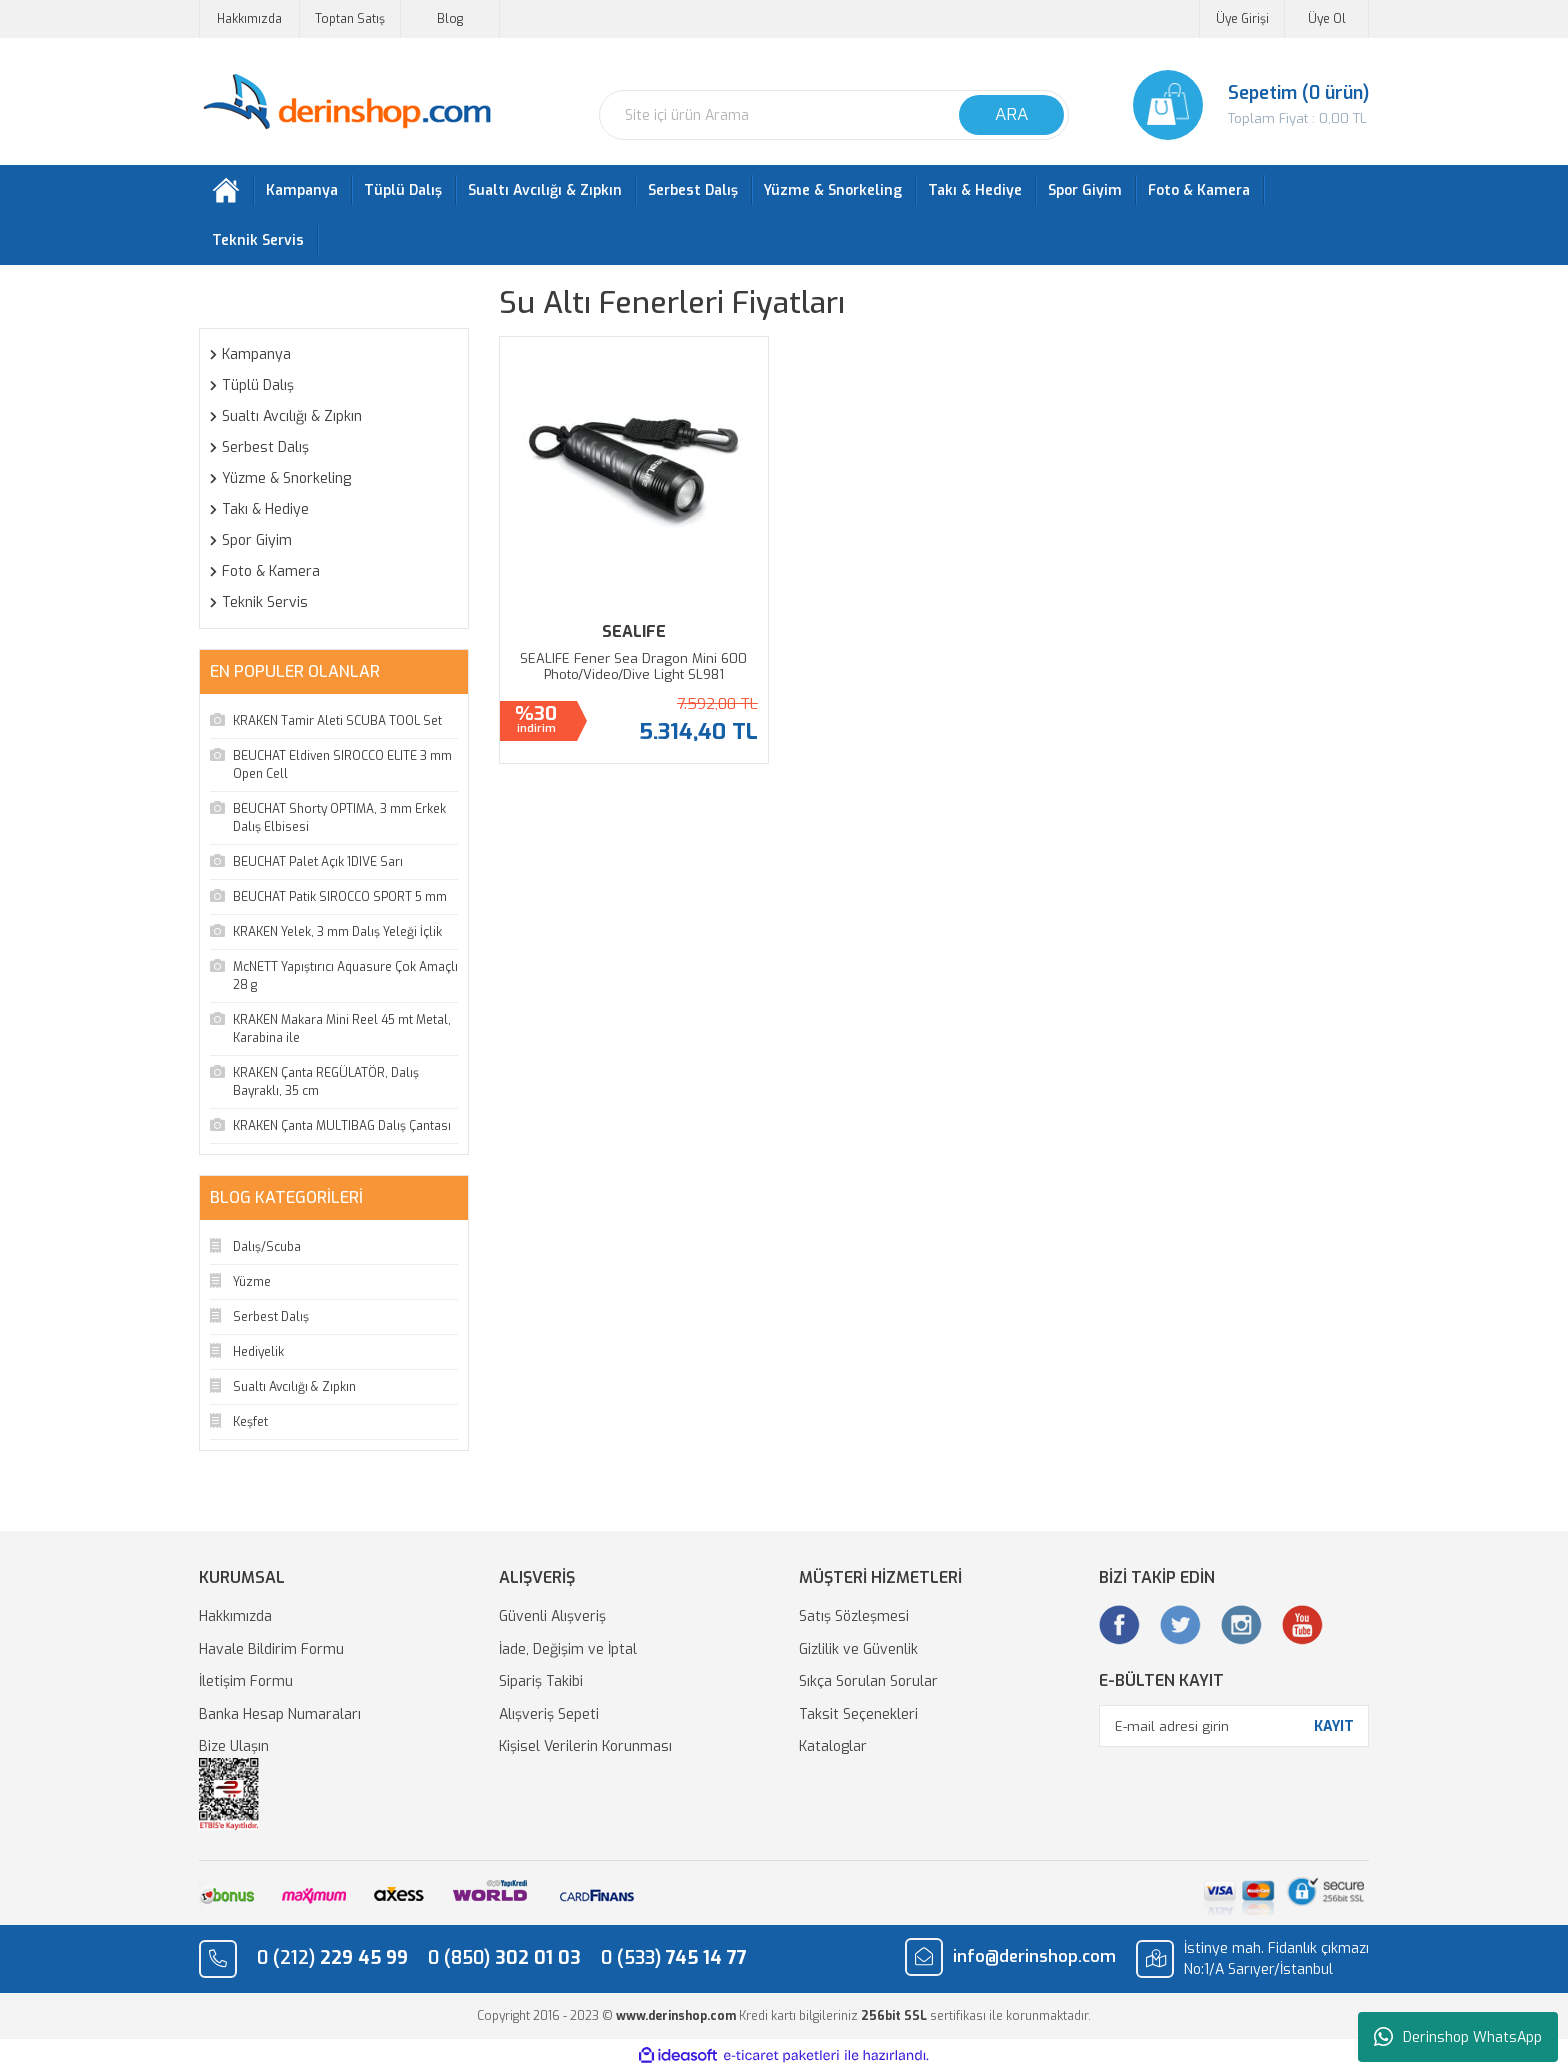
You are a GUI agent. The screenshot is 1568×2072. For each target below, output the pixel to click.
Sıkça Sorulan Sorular (868, 1681)
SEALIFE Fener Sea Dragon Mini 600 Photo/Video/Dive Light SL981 (633, 667)
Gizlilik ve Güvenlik (858, 1649)
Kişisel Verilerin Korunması (585, 1746)
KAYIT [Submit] (1334, 1726)
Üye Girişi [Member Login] (1242, 19)
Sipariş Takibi (541, 1681)
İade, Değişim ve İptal (568, 1649)
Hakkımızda (249, 19)
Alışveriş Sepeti (549, 1714)
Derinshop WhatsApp (1458, 2037)
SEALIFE (634, 631)
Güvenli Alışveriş (552, 1616)
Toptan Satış (350, 19)
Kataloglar (833, 1746)
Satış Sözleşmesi (854, 1616)
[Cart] (1234, 105)
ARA (1011, 114)
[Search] (834, 115)
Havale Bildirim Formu (271, 1649)
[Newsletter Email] (1234, 1726)
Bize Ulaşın (234, 1746)
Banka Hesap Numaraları (280, 1714)
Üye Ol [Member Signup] (1327, 19)
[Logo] (346, 102)
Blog (450, 19)
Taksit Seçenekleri (858, 1714)
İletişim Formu (246, 1681)
